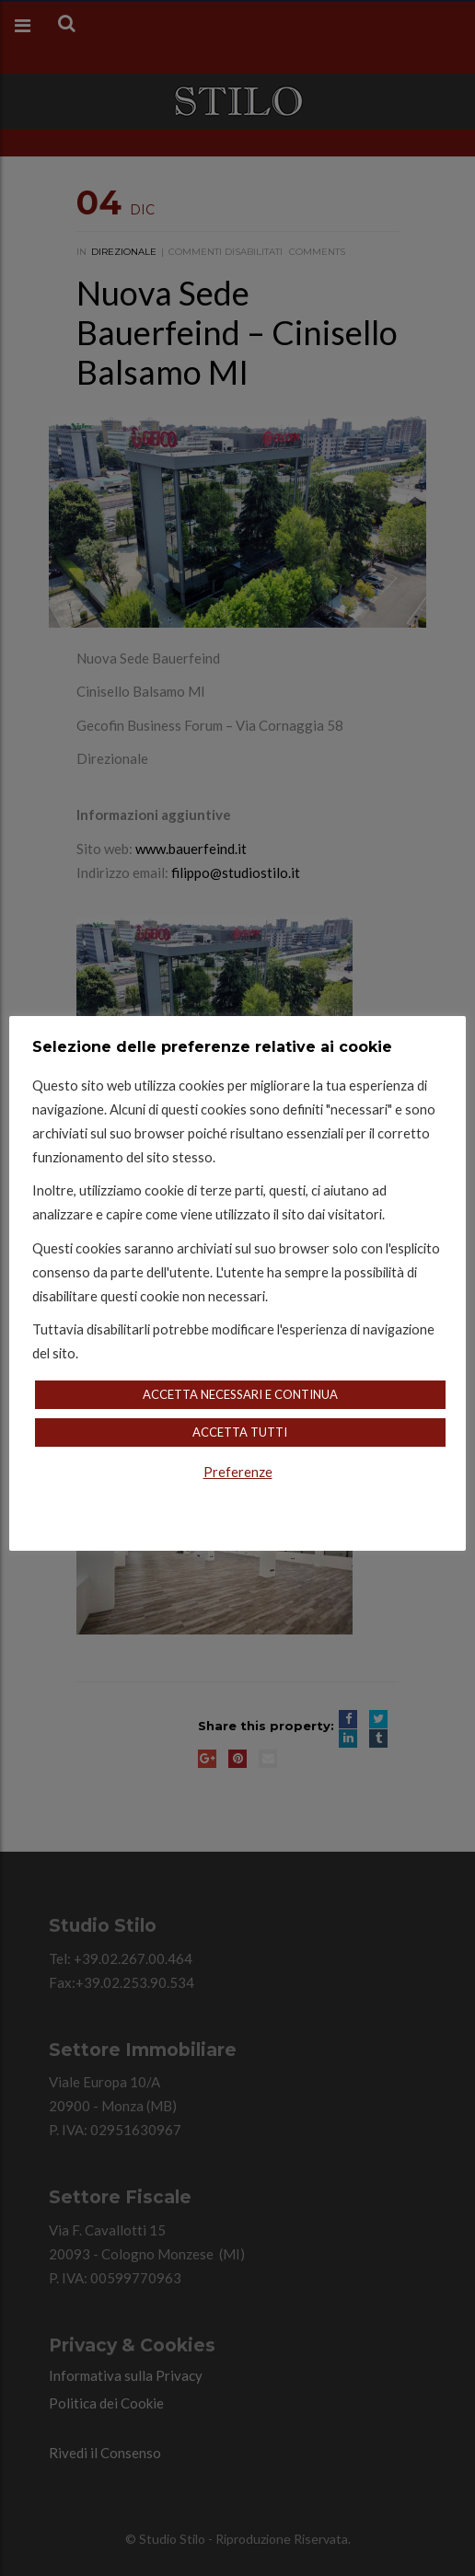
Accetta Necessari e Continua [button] (240, 1394)
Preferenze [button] (237, 1472)
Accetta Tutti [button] (239, 1432)
